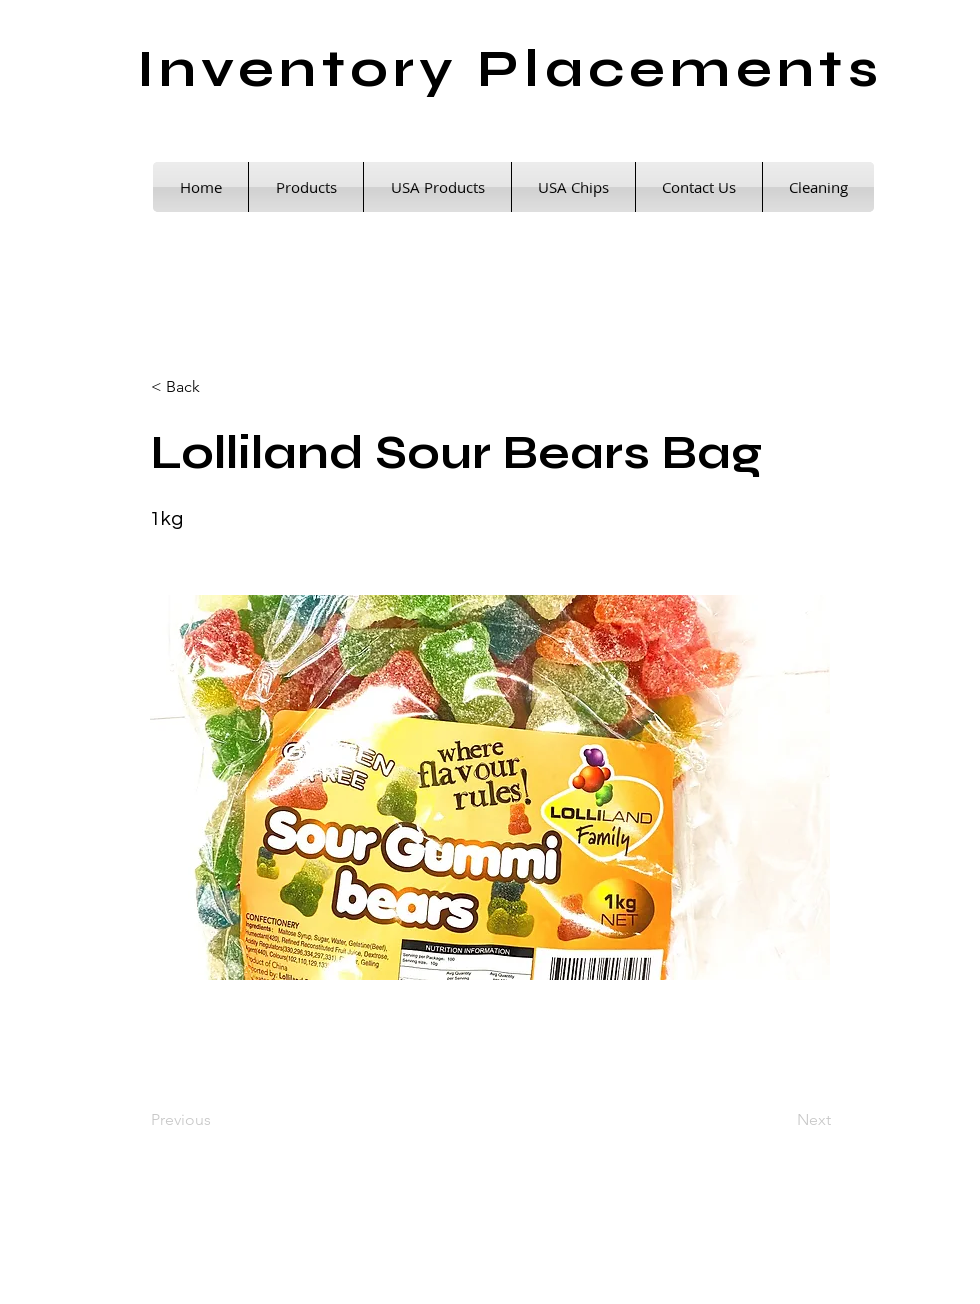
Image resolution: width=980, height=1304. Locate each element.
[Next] (781, 1120)
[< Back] (217, 387)
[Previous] (217, 1120)
